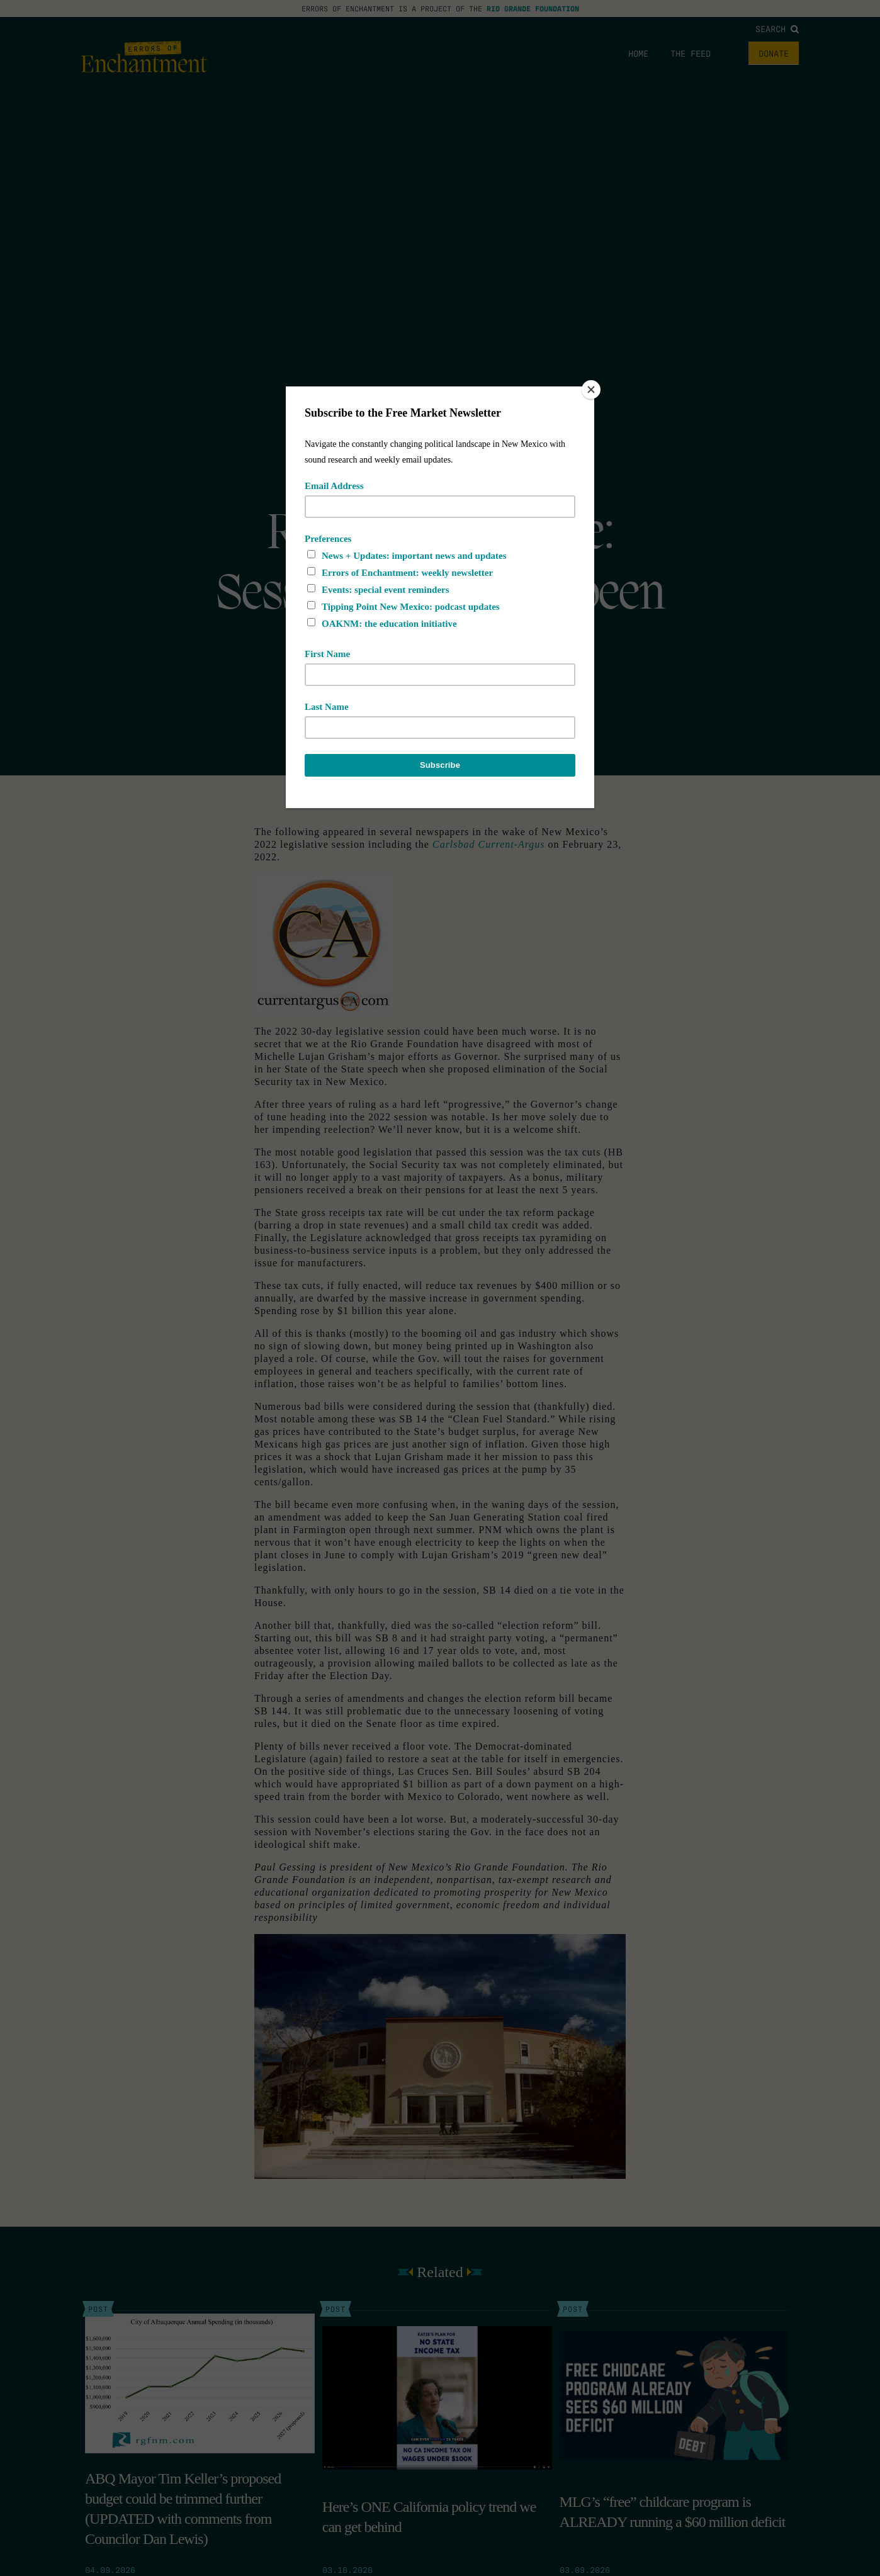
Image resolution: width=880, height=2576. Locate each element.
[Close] (591, 389)
